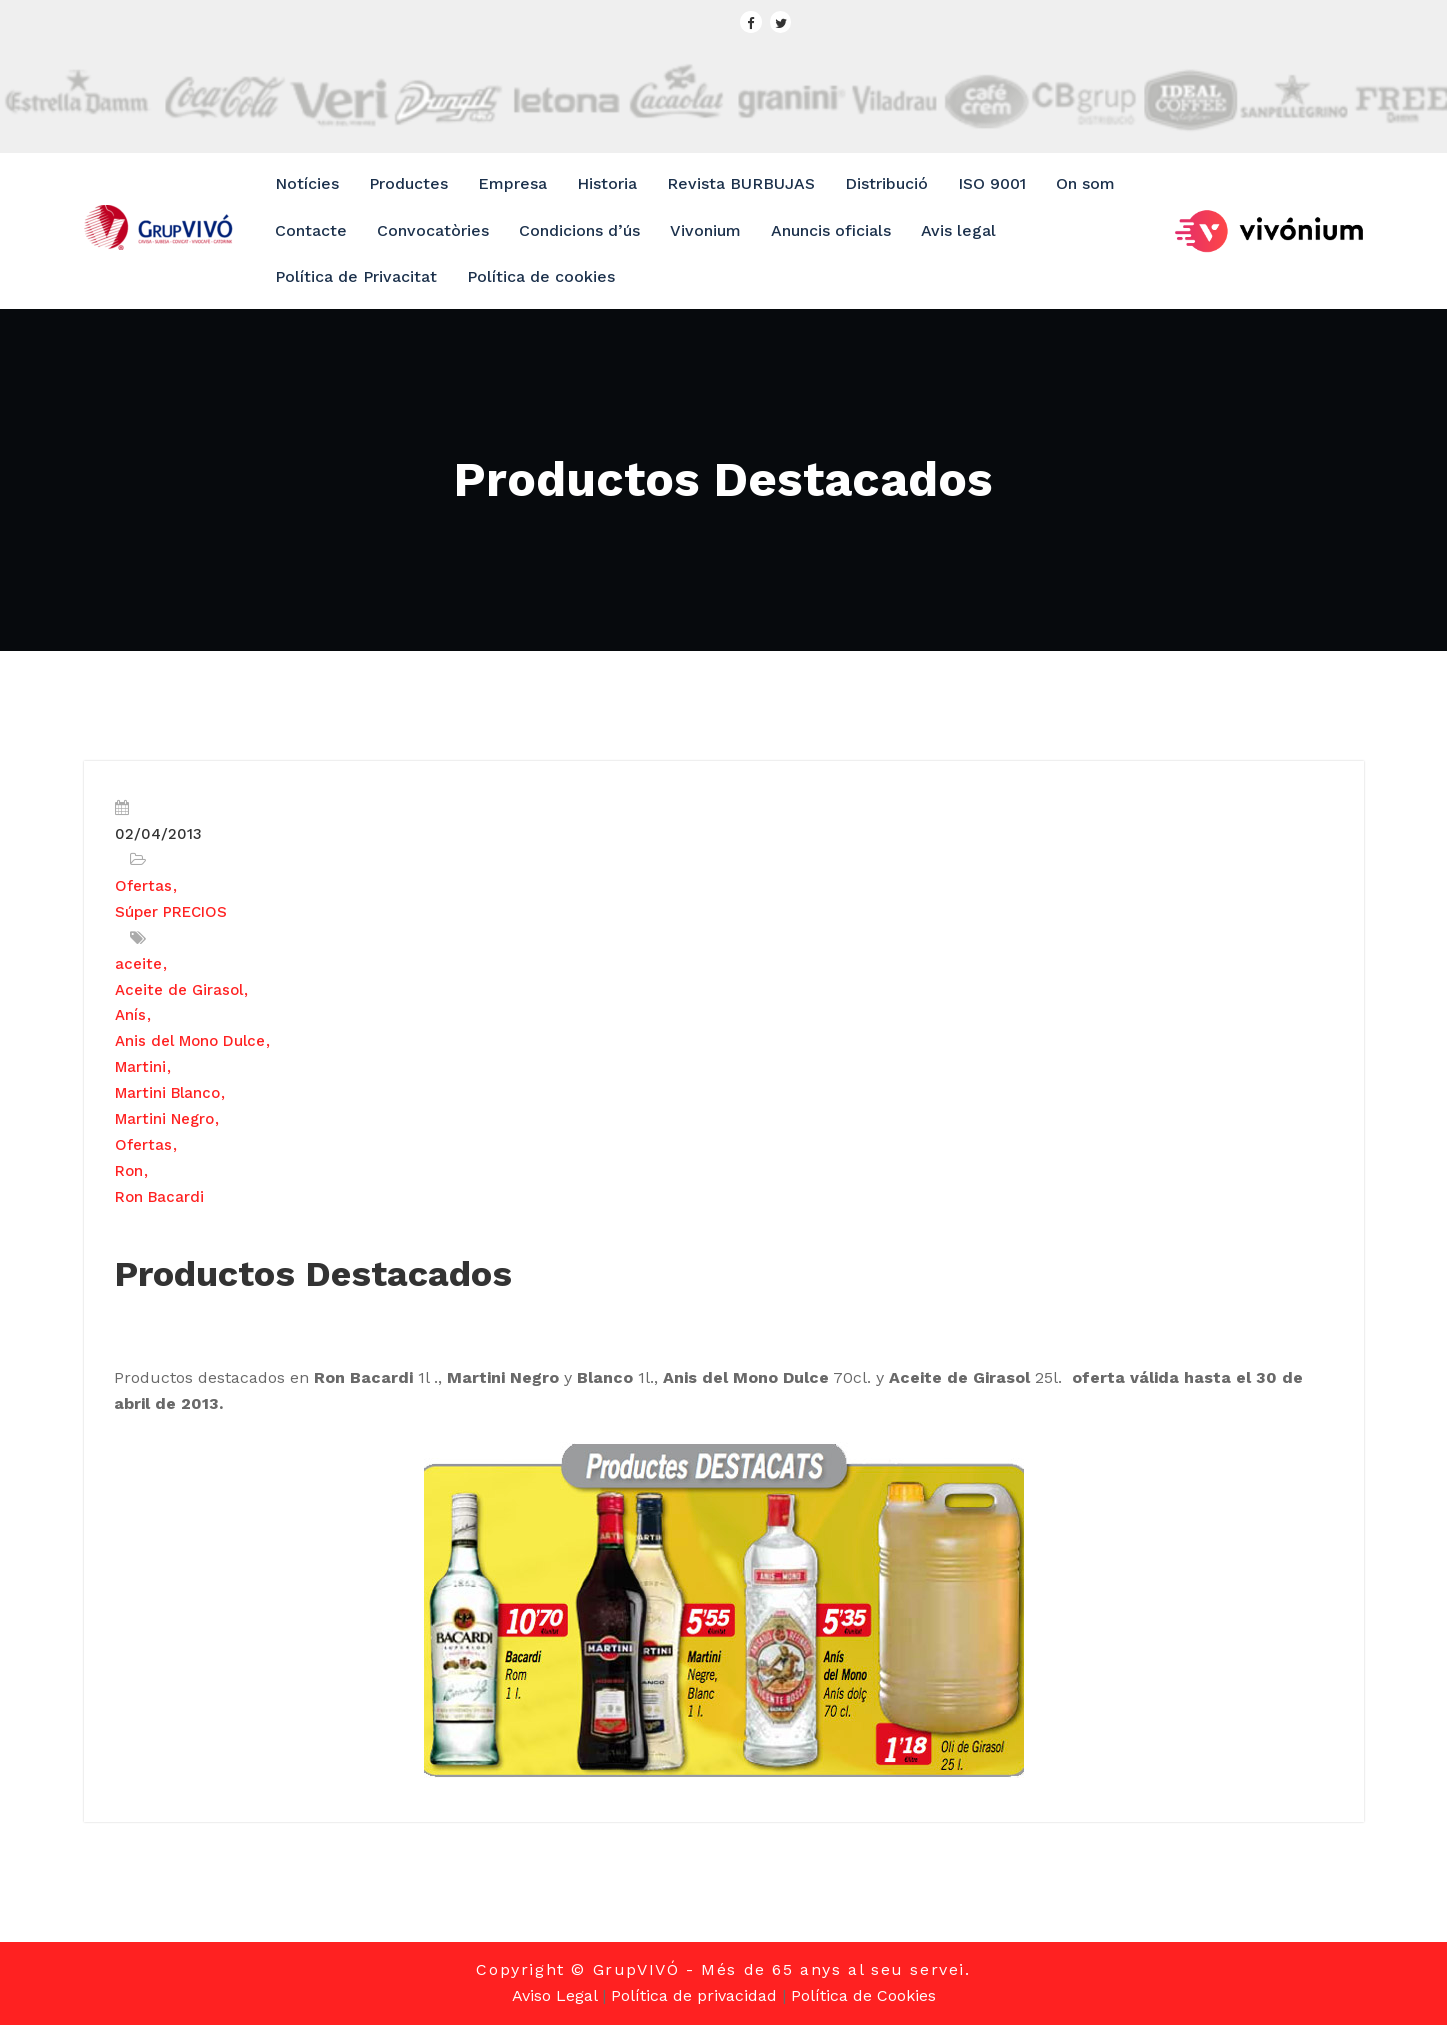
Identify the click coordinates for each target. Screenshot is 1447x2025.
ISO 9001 (992, 183)
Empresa (512, 183)
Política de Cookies (863, 1995)
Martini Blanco (167, 1093)
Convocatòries (433, 230)
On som (1085, 183)
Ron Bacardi (159, 1197)
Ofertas (143, 886)
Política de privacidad (694, 1995)
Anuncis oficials (831, 230)
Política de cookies (541, 276)
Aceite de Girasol (179, 990)
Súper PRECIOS (171, 912)
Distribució (886, 183)
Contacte (311, 230)
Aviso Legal (554, 1995)
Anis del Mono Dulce (190, 1041)
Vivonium (705, 230)
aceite (138, 964)
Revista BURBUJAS (741, 183)
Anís (130, 1015)
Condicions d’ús (579, 230)
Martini (140, 1067)
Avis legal (958, 230)
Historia (607, 183)
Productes (408, 183)
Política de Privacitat (356, 276)
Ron (129, 1171)
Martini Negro (164, 1119)
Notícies (307, 183)
